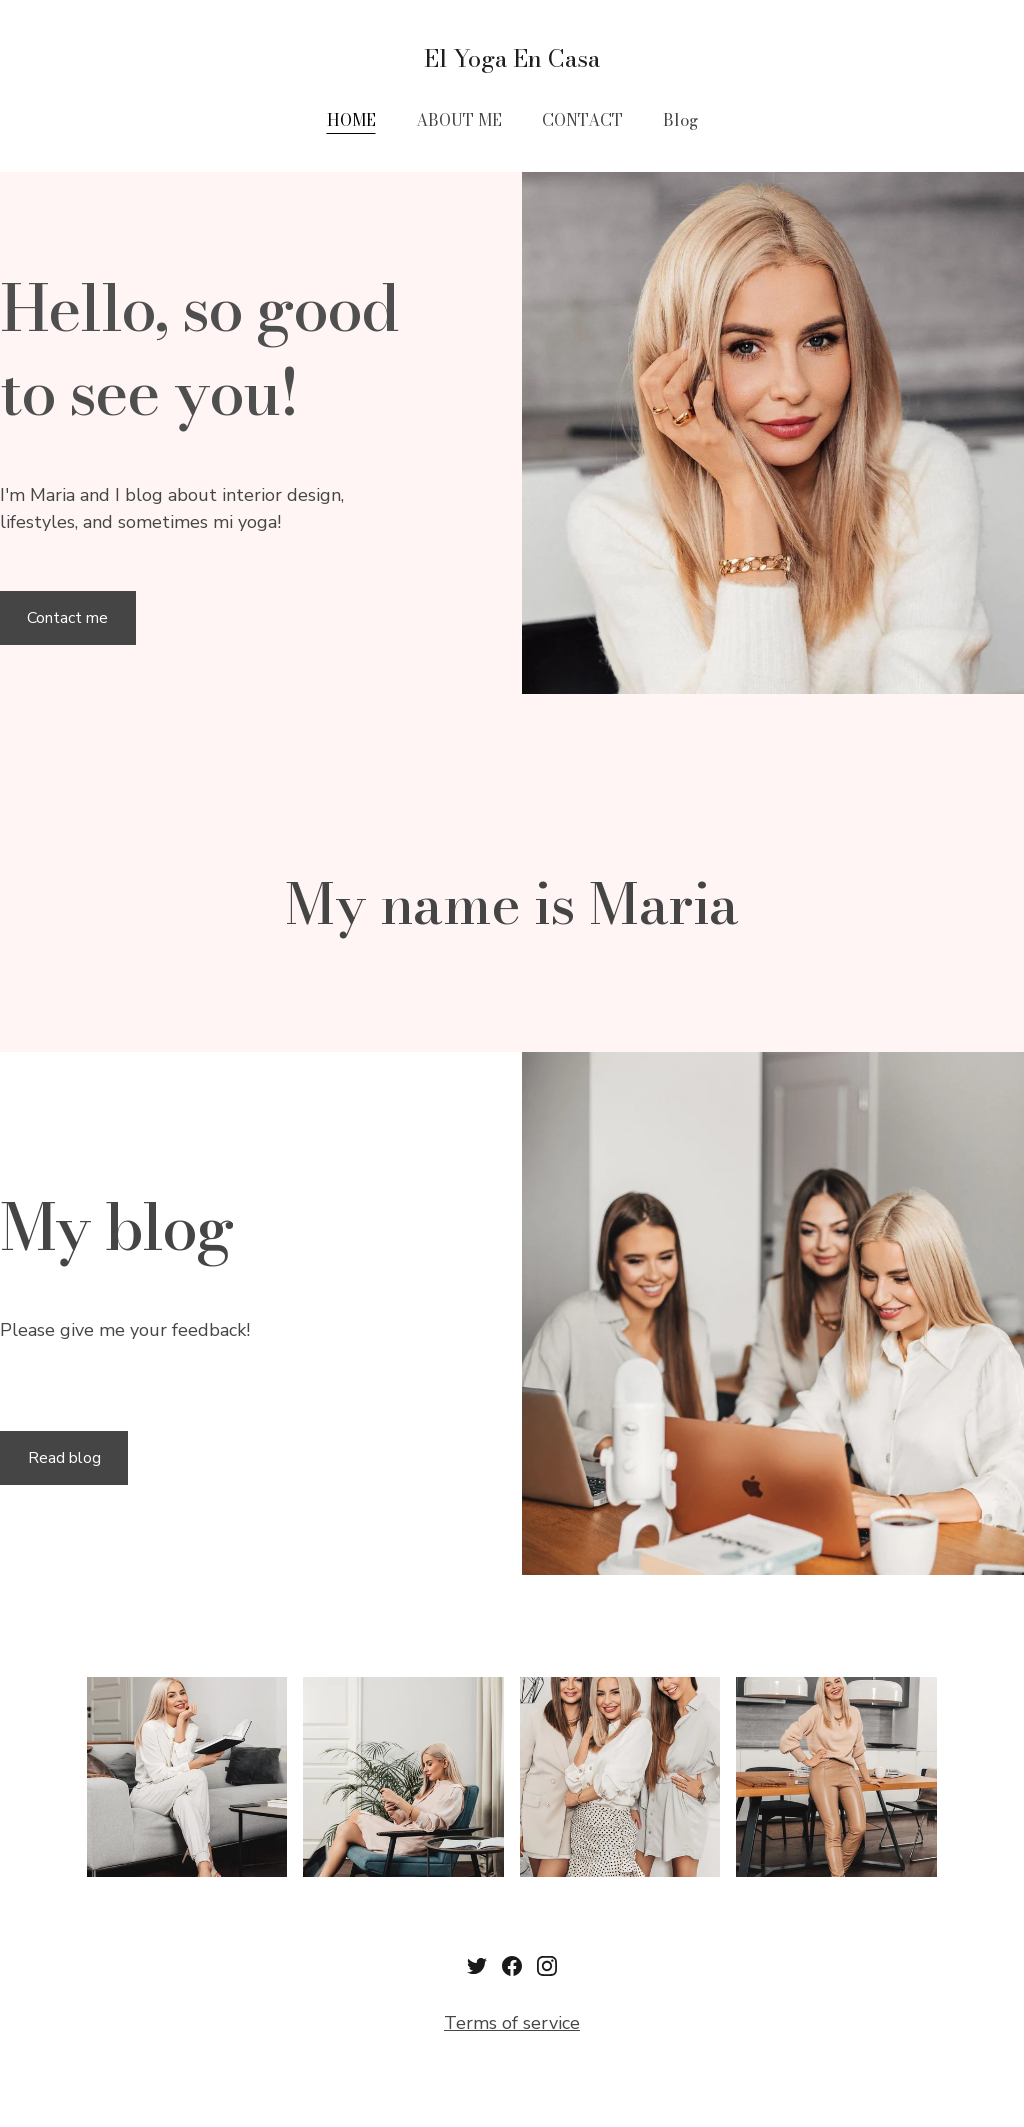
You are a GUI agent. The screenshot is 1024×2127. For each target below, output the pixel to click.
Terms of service (512, 2023)
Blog (680, 120)
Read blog (64, 1458)
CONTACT (582, 120)
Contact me (67, 618)
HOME (351, 120)
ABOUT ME (459, 120)
